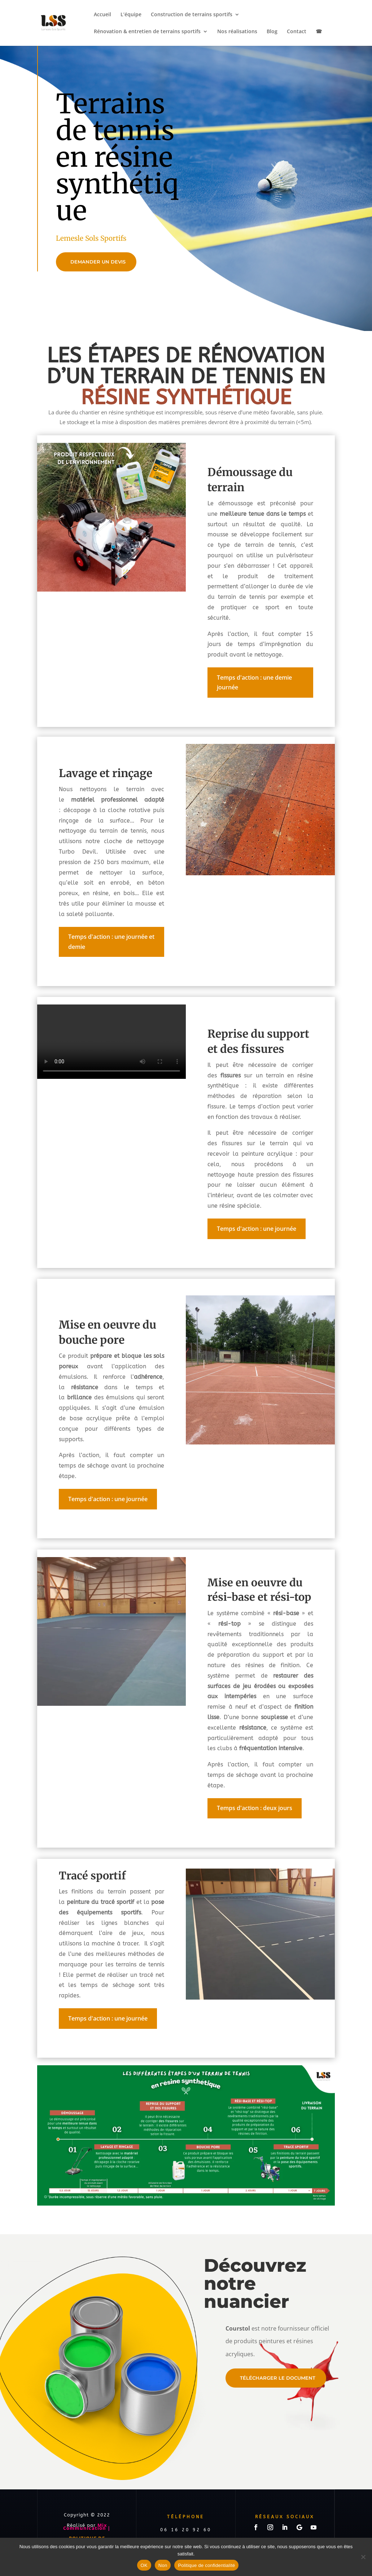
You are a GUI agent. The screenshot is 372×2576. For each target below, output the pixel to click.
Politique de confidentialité (206, 2565)
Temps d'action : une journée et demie (111, 941)
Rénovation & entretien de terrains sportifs (147, 32)
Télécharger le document (277, 2378)
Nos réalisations (237, 32)
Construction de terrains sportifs (191, 15)
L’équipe (131, 15)
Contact (296, 32)
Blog (272, 32)
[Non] (363, 2556)
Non (162, 2565)
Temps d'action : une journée (256, 1229)
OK (144, 2565)
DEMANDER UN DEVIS (98, 262)
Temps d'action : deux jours (254, 1808)
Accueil (102, 15)
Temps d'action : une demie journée (254, 682)
